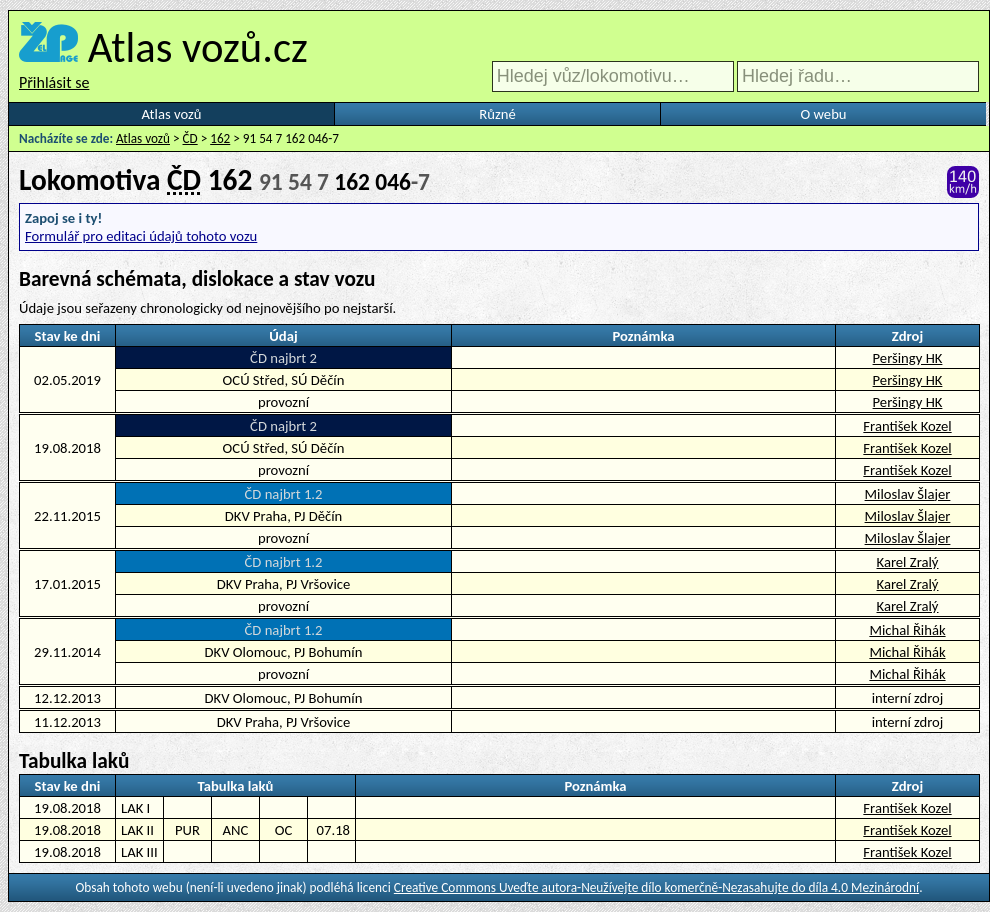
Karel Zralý (908, 562)
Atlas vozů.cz (198, 47)
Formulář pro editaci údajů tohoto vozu (141, 236)
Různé (497, 114)
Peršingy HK (908, 358)
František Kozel (907, 426)
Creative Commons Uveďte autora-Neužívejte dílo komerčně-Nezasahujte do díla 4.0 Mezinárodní (656, 887)
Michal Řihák (907, 630)
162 (220, 138)
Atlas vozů (172, 114)
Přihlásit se (54, 82)
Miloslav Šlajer (908, 494)
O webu (823, 114)
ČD (190, 138)
